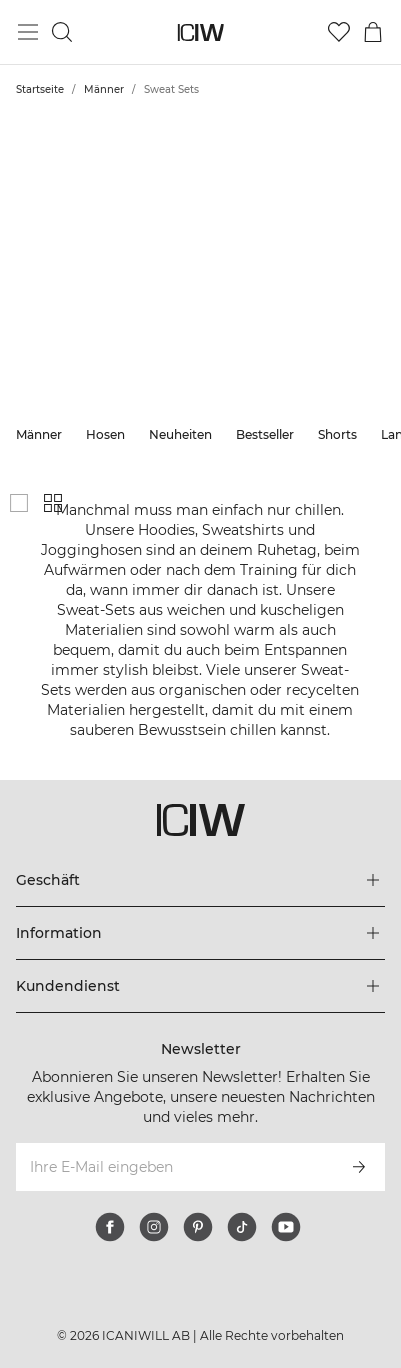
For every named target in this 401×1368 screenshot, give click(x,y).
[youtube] (286, 1227)
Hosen (105, 434)
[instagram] (154, 1227)
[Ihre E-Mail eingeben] (173, 1167)
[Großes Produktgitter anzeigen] (19, 503)
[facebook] (110, 1227)
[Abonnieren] (359, 1167)
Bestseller (265, 434)
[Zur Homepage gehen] (200, 32)
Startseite (40, 89)
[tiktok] (242, 1227)
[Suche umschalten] (62, 32)
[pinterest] (198, 1227)
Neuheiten (180, 434)
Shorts (337, 434)
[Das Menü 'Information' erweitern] (200, 933)
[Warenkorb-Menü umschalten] (373, 32)
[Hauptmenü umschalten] (28, 32)
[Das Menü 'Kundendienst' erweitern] (200, 986)
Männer (104, 89)
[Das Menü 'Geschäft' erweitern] (200, 880)
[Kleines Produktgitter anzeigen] (53, 503)
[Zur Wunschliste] (339, 32)
